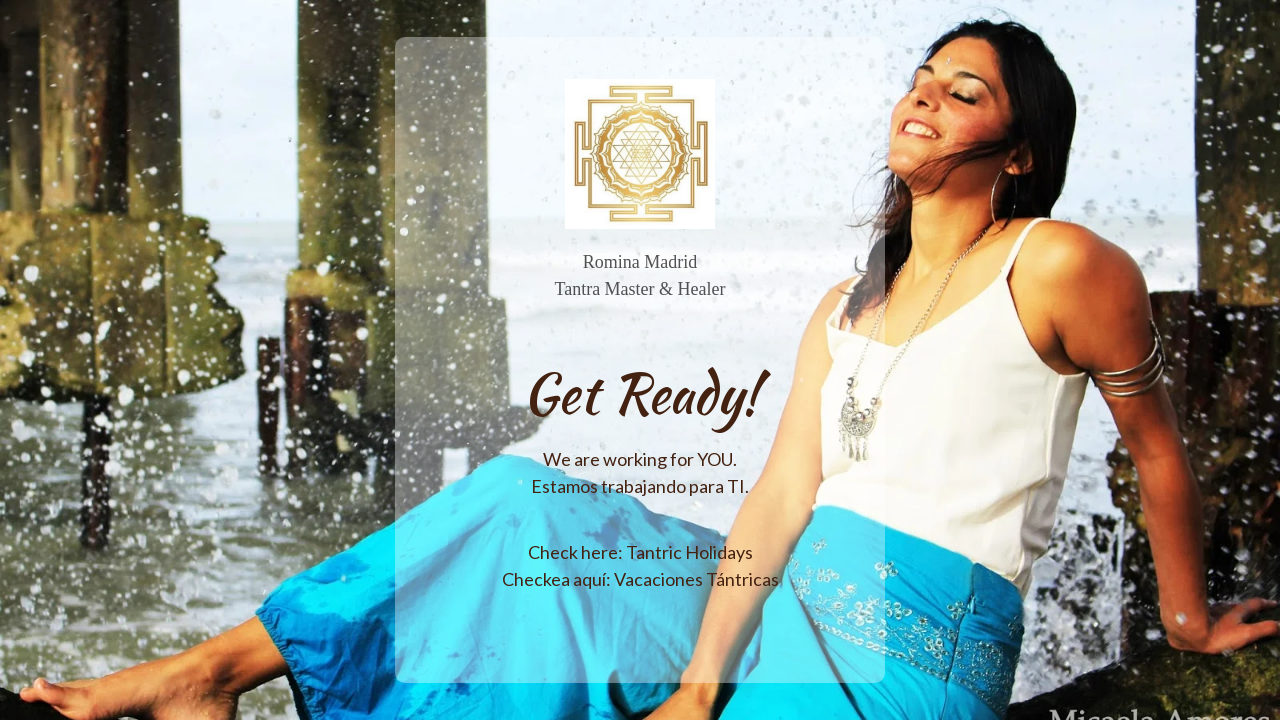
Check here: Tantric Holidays (640, 552)
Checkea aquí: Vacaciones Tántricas (640, 579)
